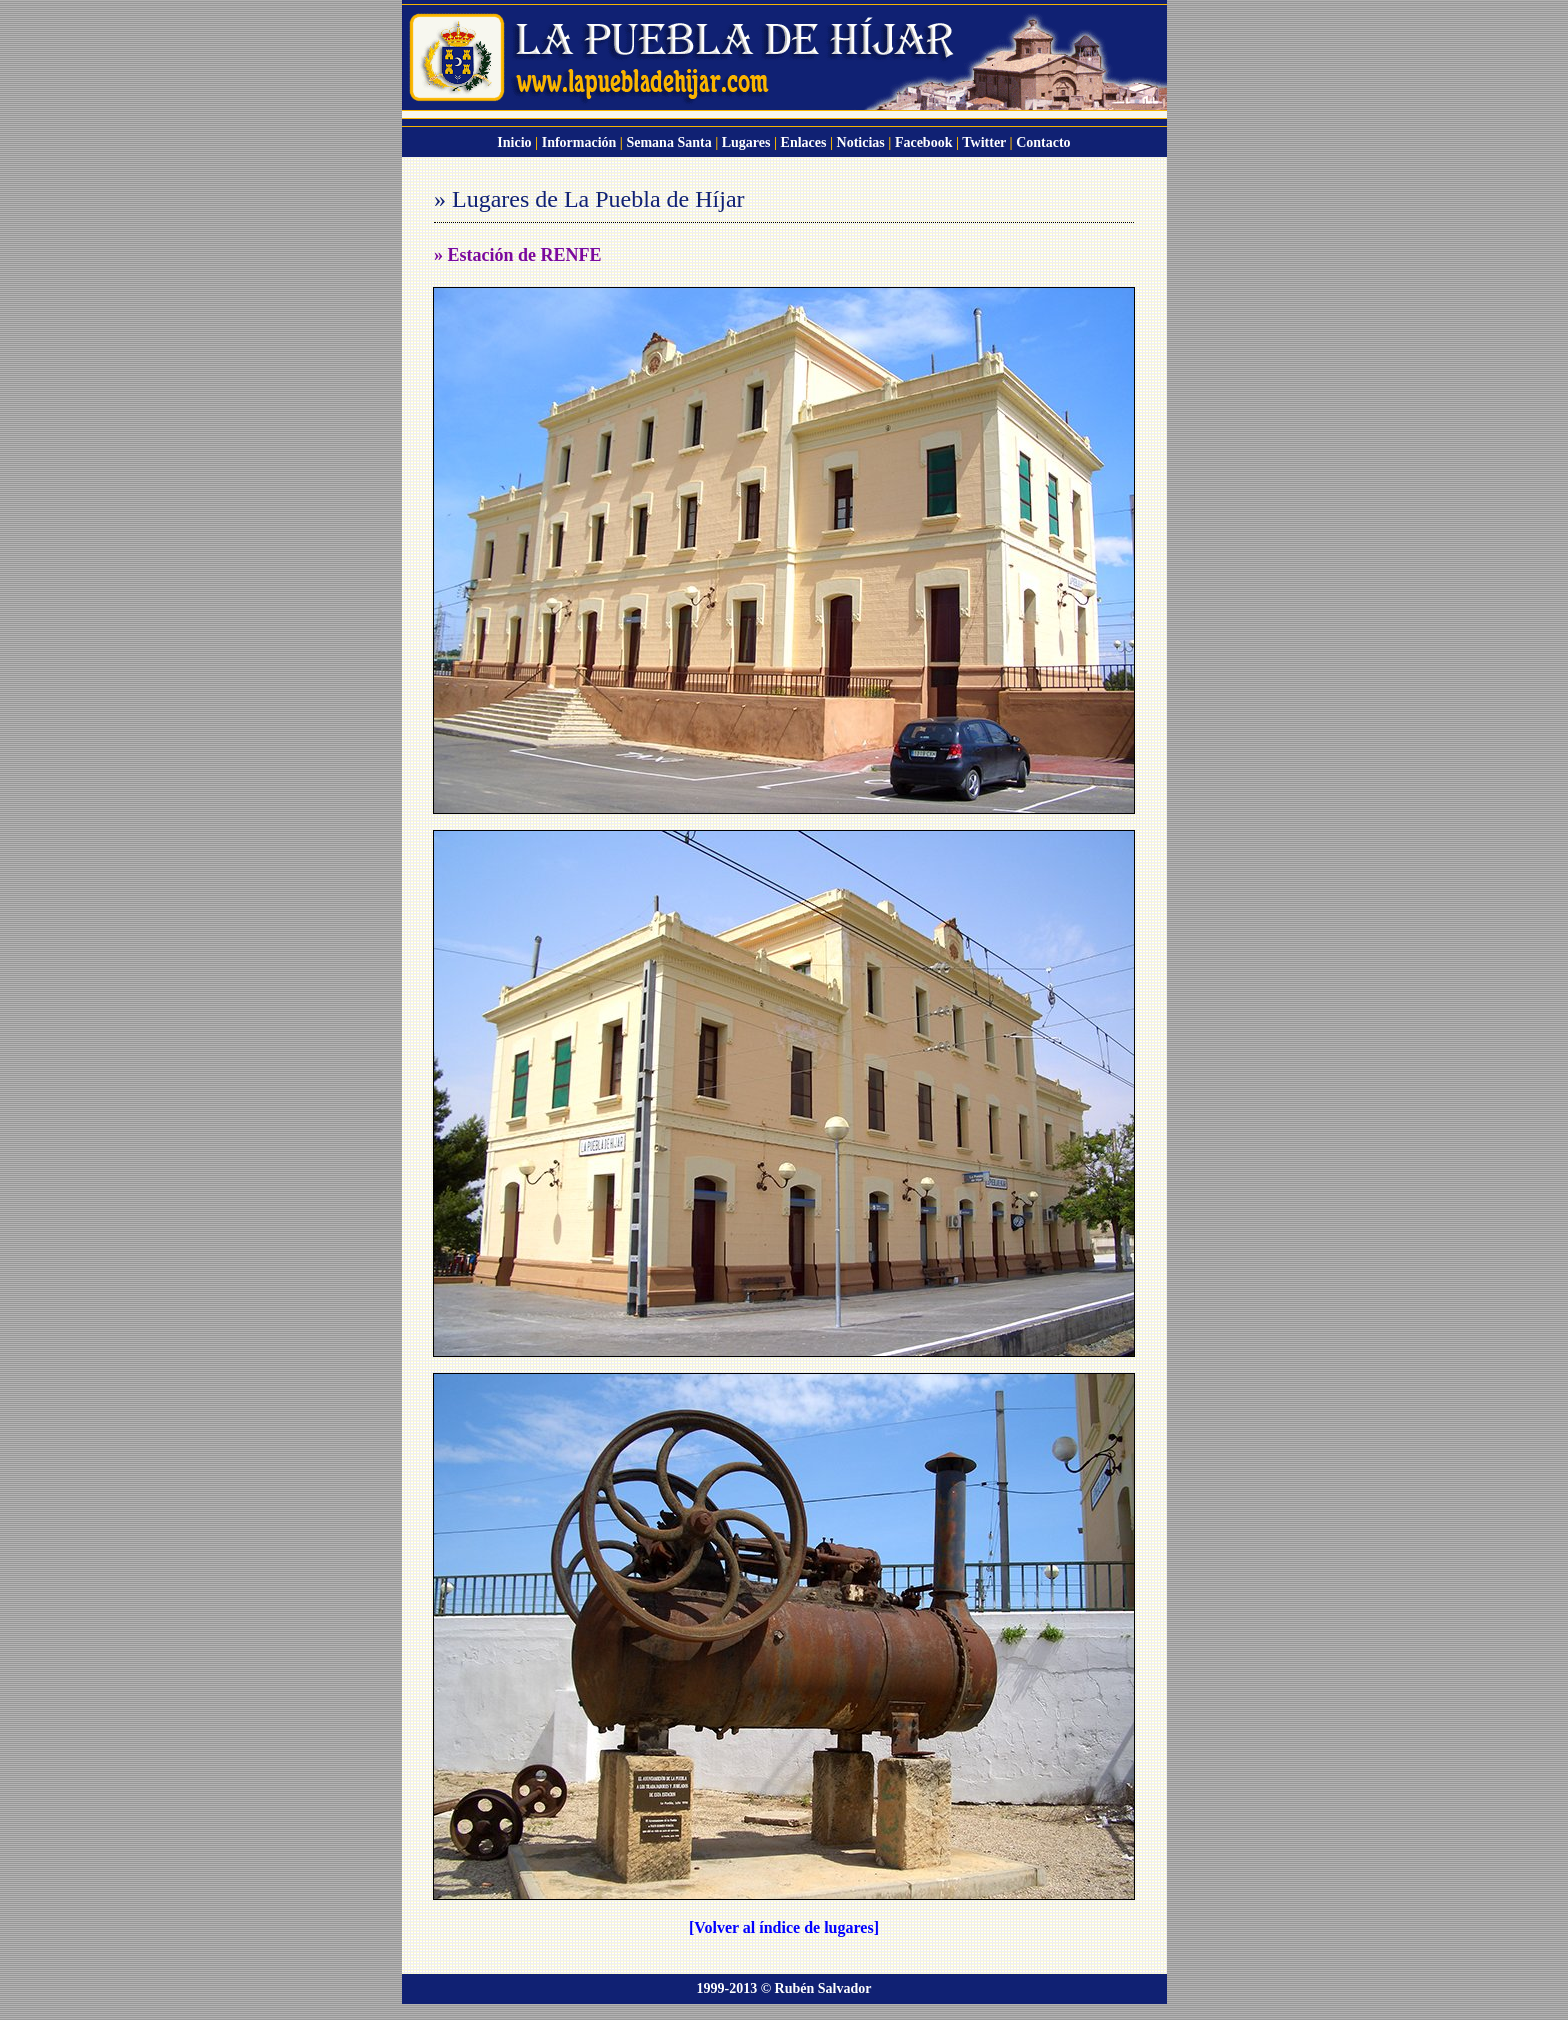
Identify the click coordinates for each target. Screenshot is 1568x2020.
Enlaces (804, 142)
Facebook (924, 142)
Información (579, 142)
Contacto (1043, 142)
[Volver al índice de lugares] (784, 1927)
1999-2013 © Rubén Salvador (784, 1988)
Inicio (514, 142)
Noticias (861, 142)
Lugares (746, 142)
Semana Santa (668, 142)
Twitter (984, 142)
